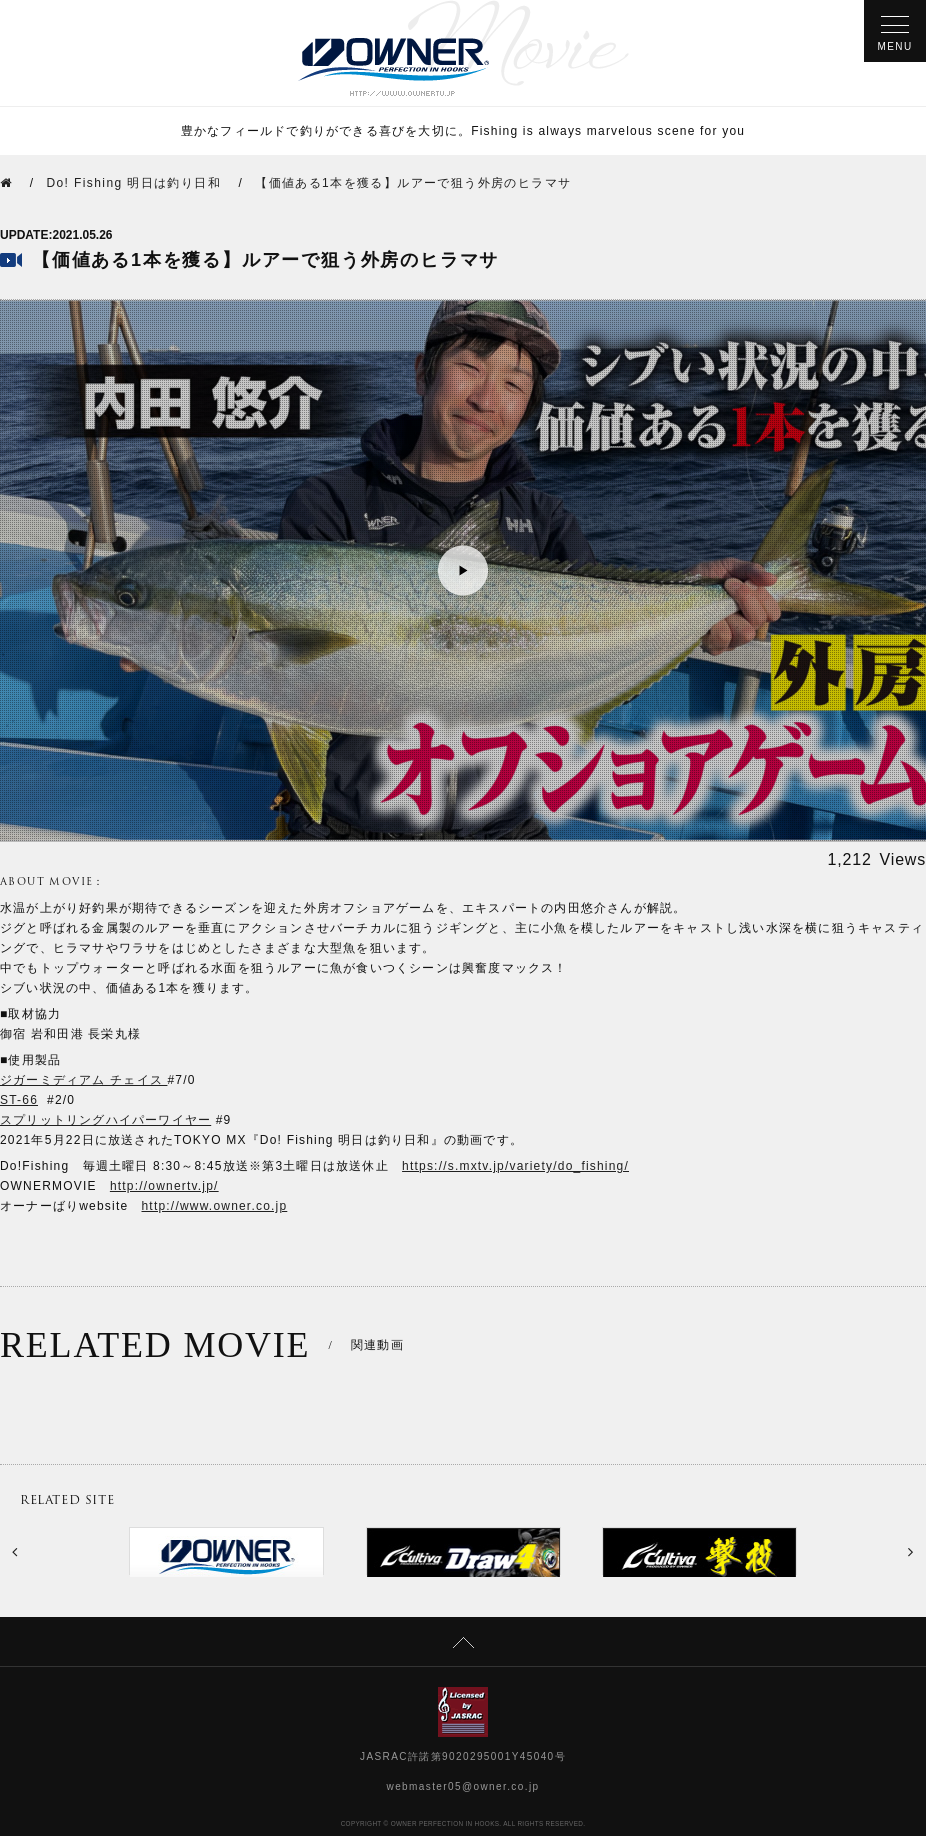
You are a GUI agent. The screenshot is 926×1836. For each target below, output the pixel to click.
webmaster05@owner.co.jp (463, 1786)
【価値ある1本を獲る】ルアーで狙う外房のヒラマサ (413, 183)
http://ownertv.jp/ (164, 1186)
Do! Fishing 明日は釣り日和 (133, 183)
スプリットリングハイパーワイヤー (105, 1120)
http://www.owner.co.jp (215, 1206)
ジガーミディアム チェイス (83, 1080)
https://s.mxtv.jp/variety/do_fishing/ (515, 1166)
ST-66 (19, 1100)
